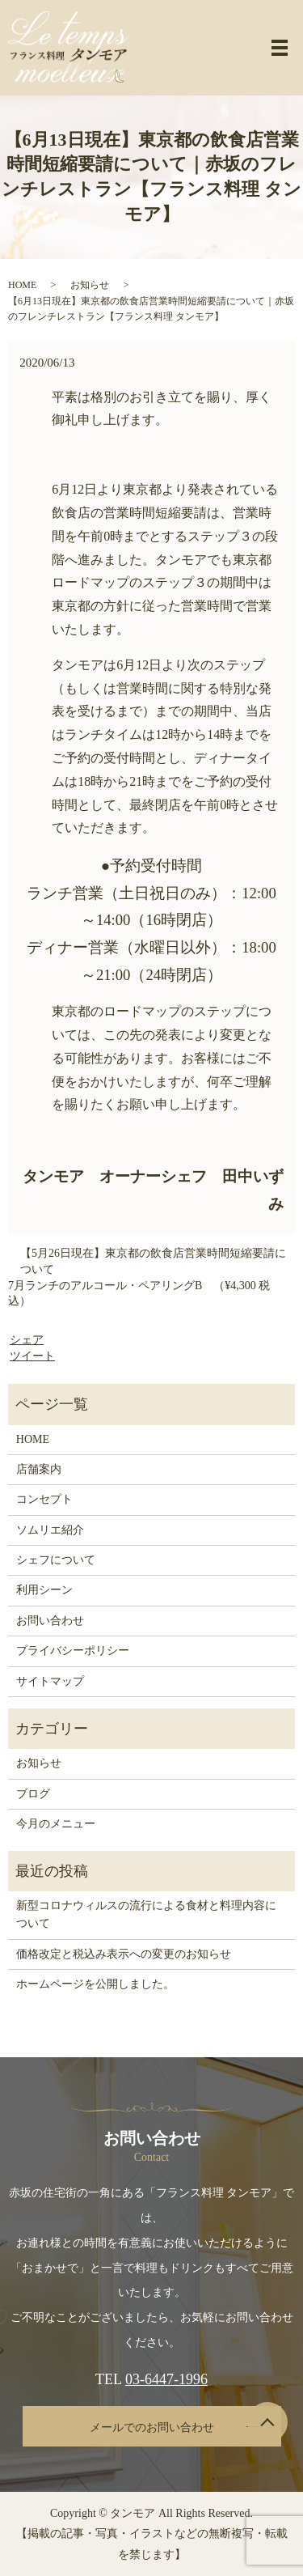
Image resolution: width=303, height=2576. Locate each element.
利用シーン (44, 1590)
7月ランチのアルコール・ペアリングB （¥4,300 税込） (139, 1294)
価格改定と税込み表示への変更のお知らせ (123, 1954)
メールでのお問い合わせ (152, 2427)
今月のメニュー (55, 1824)
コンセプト (44, 1499)
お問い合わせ (50, 1621)
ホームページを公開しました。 (95, 1984)
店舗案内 (38, 1469)
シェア (27, 1340)
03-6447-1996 (166, 2379)
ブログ (33, 1794)
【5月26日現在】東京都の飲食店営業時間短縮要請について (153, 1261)
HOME (22, 285)
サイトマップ (50, 1681)
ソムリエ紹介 (50, 1530)
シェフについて (55, 1560)
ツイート (32, 1356)
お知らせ (89, 285)
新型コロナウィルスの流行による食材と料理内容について (146, 1914)
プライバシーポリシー (72, 1650)
